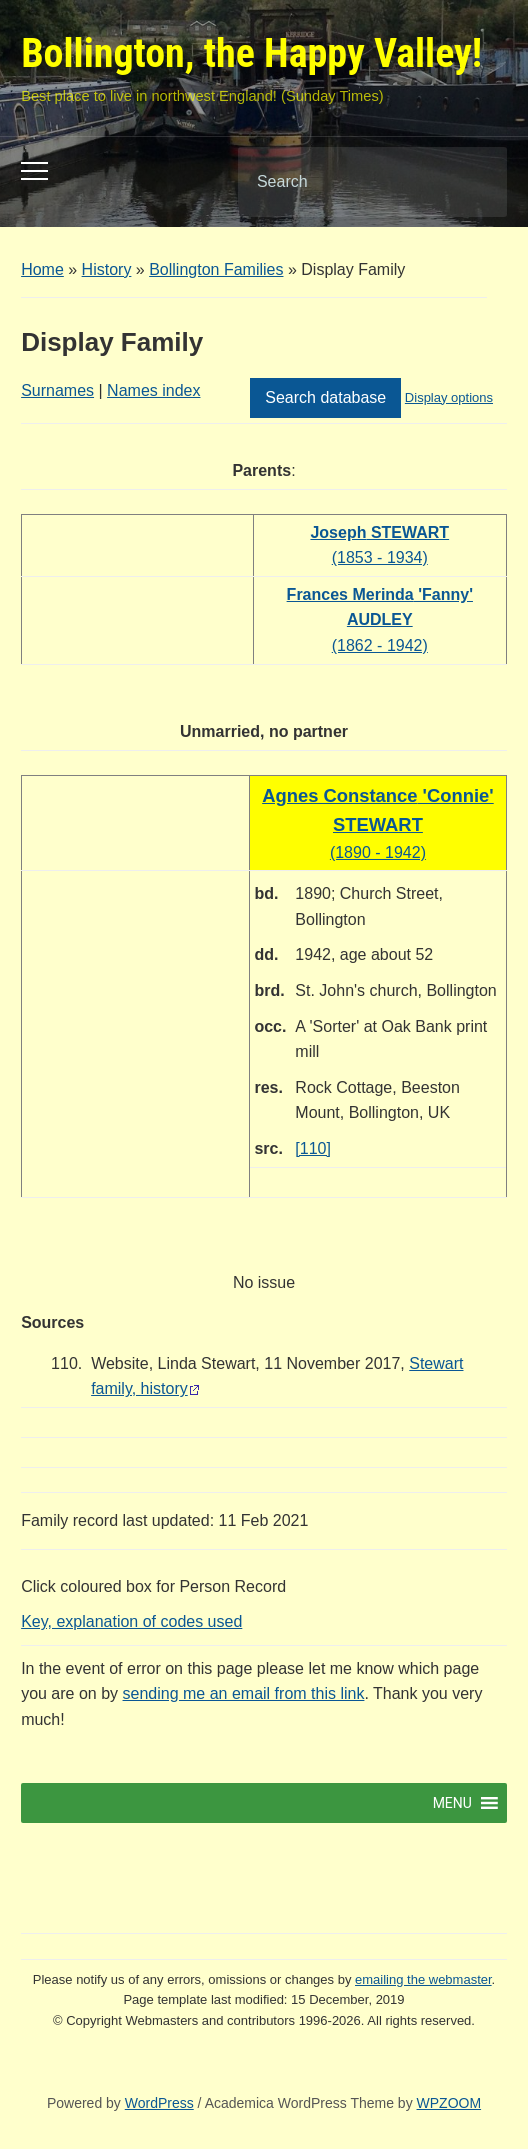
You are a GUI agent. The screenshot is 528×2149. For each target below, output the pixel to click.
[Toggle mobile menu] (34, 171)
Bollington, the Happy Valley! (251, 53)
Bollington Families (216, 269)
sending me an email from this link (244, 1693)
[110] (313, 1148)
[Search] (347, 182)
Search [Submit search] (475, 182)
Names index (153, 390)
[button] (452, 1803)
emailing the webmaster (423, 1979)
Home (42, 269)
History (107, 269)
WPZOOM (449, 2103)
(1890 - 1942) (378, 824)
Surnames (57, 390)
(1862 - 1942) (380, 620)
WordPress (159, 2103)
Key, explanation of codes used (131, 1621)
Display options (449, 397)
